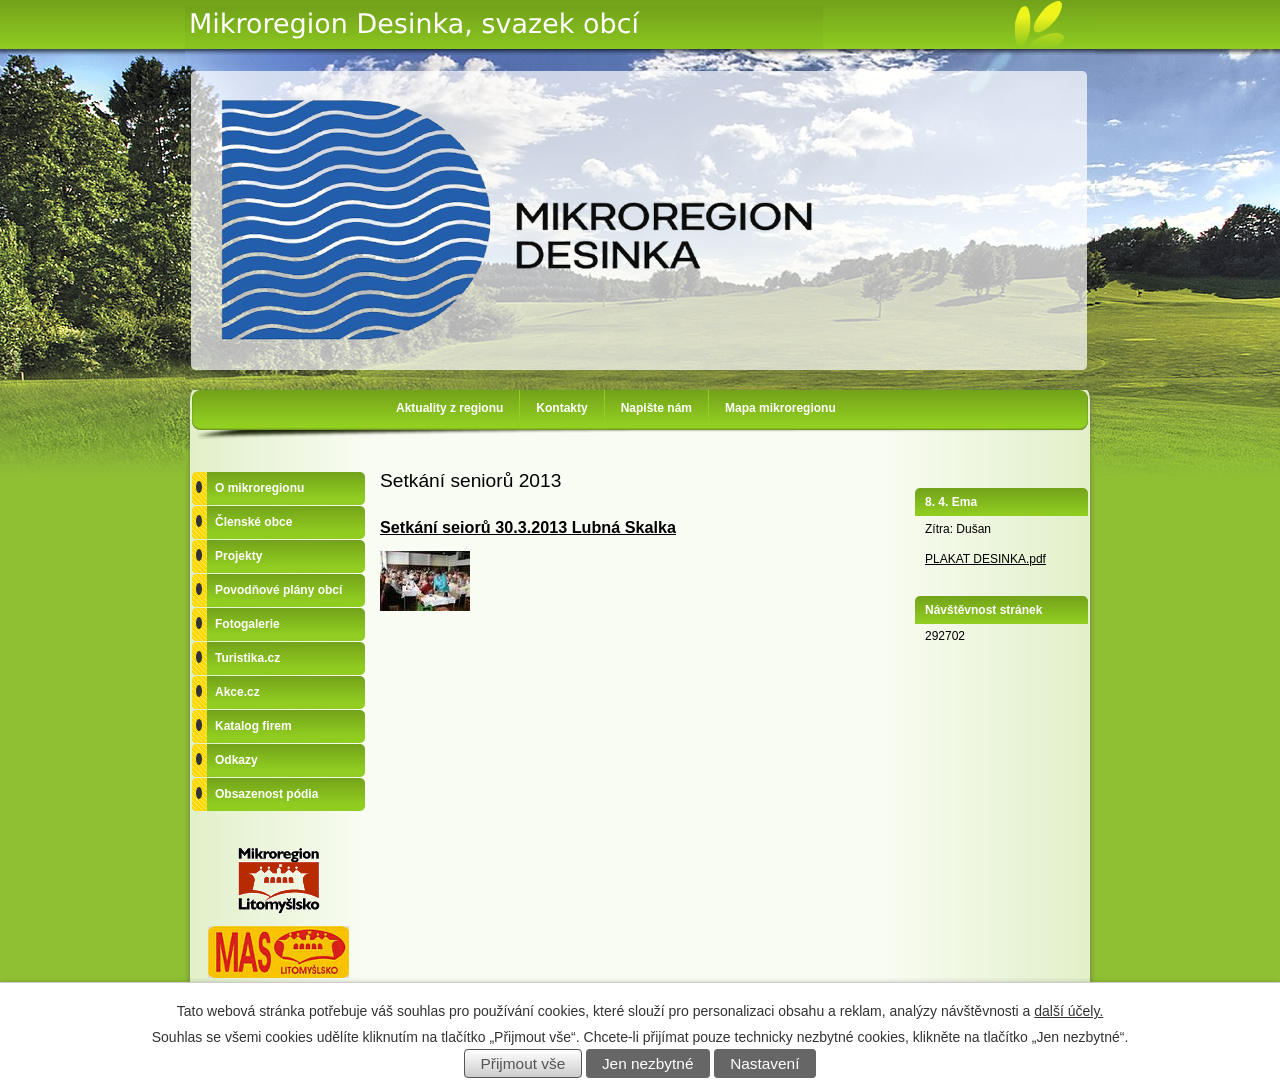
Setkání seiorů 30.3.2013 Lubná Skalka (528, 527)
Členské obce (253, 522)
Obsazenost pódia (266, 794)
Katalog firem (253, 726)
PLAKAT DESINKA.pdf (985, 559)
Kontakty (561, 408)
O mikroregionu (259, 488)
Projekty (238, 556)
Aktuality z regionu (449, 408)
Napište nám (656, 408)
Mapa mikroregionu (780, 408)
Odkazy (236, 760)
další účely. (1068, 1011)
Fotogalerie (247, 624)
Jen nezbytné (648, 1063)
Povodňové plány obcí (278, 590)
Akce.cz (237, 692)
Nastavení (764, 1063)
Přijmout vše (523, 1063)
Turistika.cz (247, 658)
